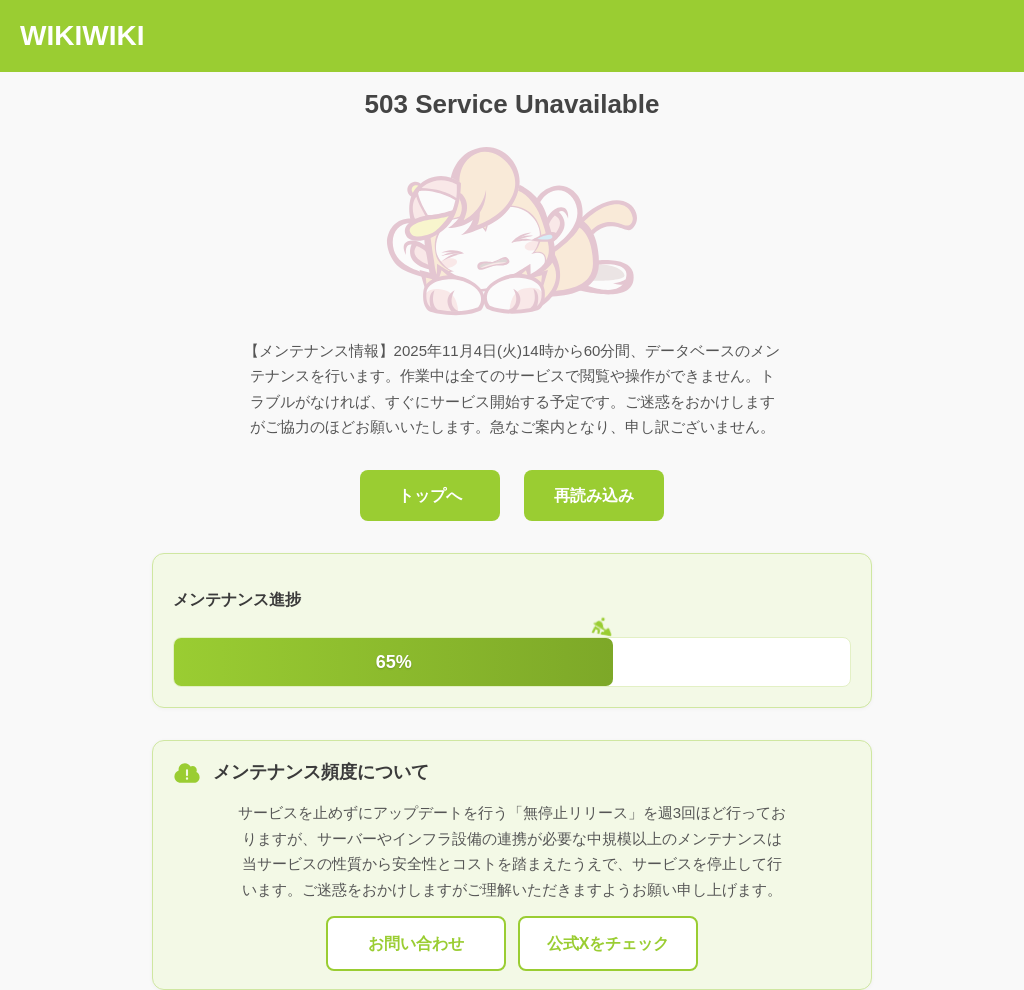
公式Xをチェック (608, 943)
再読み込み (594, 495)
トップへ (430, 495)
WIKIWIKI (82, 35)
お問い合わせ (416, 943)
